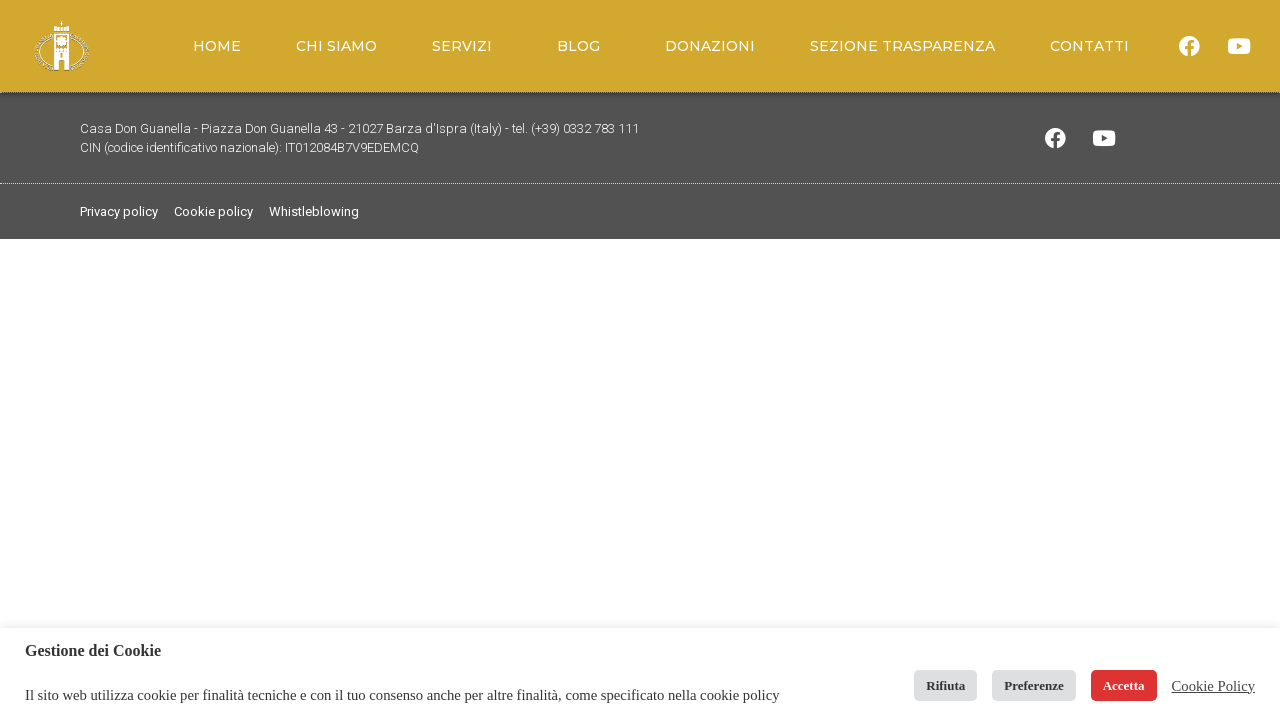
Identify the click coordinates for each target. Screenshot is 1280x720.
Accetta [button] (1124, 685)
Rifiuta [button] (945, 685)
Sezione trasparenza (902, 46)
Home (217, 46)
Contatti (1089, 46)
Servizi (467, 46)
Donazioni (710, 46)
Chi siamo (336, 46)
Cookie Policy (1213, 686)
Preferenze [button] (1033, 685)
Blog (583, 46)
